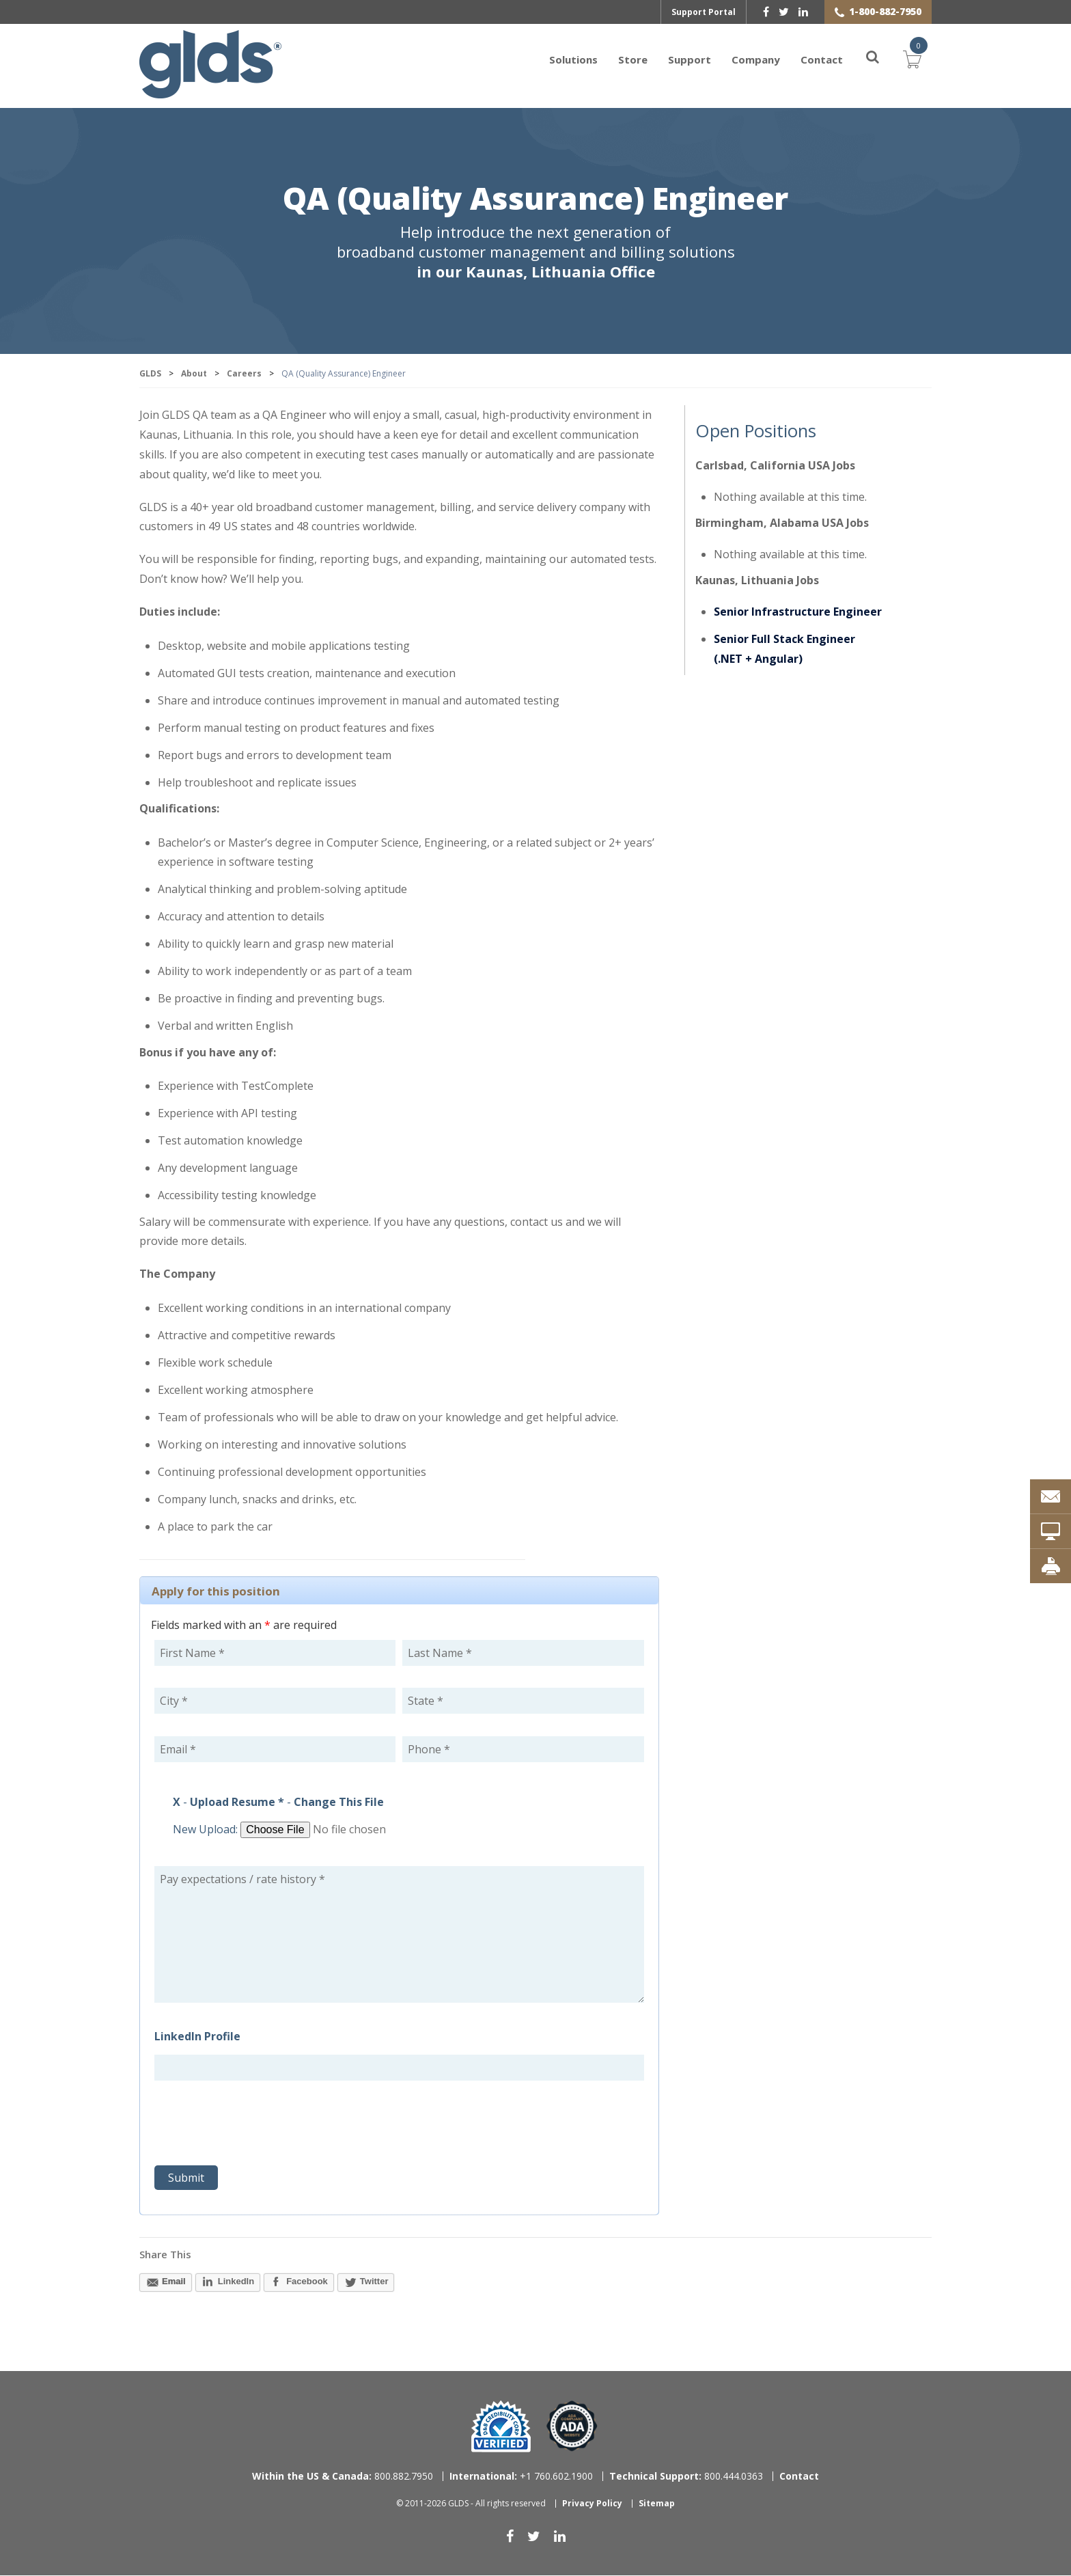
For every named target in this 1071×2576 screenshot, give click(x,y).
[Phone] (522, 1750)
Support (689, 59)
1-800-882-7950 (885, 11)
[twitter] (784, 11)
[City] (274, 1701)
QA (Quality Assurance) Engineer (535, 200)
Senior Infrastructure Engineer (798, 612)
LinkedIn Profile (197, 2036)
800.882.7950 (342, 2476)
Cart (912, 58)
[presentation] (258, 2125)
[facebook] (766, 11)
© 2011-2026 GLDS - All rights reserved (471, 2504)
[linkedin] (803, 11)
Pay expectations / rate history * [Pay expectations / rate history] (399, 1935)
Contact (822, 59)
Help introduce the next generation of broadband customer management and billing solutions (536, 252)
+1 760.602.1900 (521, 2476)
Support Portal (703, 12)
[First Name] (274, 1654)
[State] (522, 1701)
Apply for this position (216, 1592)
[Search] (864, 59)
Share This (165, 2255)
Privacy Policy (592, 2504)
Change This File (339, 1802)
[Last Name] (522, 1654)
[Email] (274, 1750)
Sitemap (657, 2504)
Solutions (573, 59)
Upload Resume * (237, 1802)
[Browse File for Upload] (344, 1830)
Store (633, 59)
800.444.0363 (686, 2476)
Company (756, 59)
